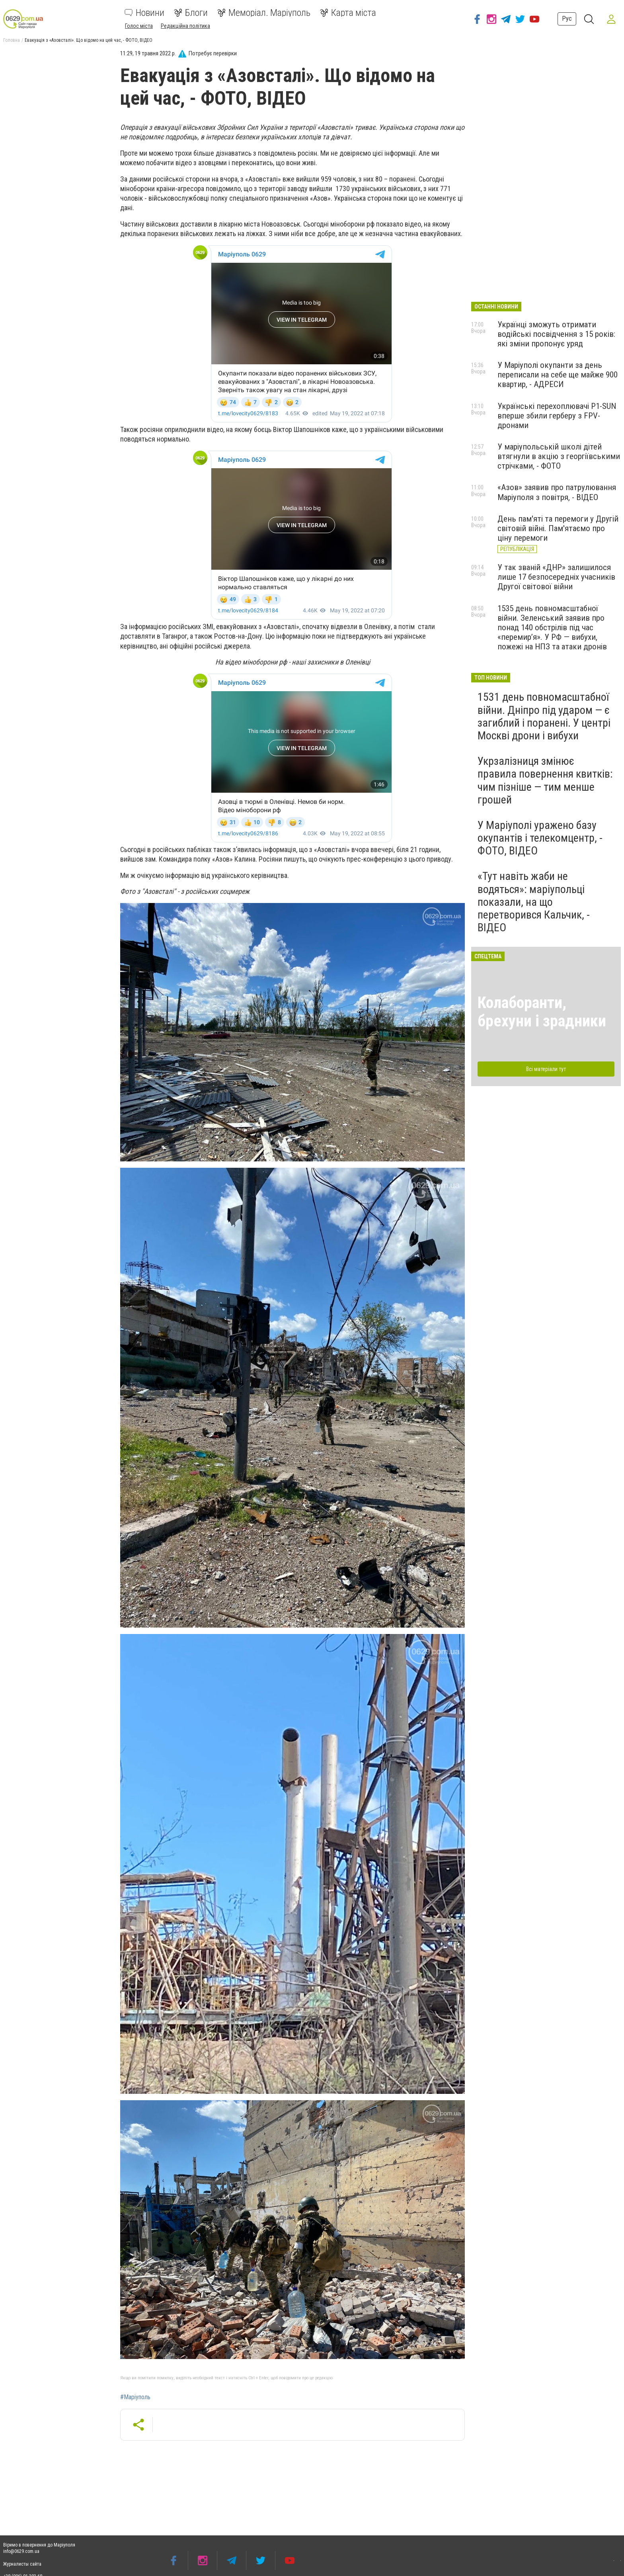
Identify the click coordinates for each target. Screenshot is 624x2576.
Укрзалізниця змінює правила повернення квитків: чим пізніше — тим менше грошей (545, 780)
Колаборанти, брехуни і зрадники (542, 1011)
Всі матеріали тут (546, 1069)
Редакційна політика (185, 26)
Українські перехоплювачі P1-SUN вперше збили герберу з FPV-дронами (556, 415)
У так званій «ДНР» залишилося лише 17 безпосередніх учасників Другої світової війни (556, 577)
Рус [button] (567, 18)
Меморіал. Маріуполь (263, 13)
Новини (144, 13)
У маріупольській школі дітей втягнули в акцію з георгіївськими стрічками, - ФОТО (558, 456)
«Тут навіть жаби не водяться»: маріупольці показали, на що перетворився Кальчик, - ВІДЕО (534, 902)
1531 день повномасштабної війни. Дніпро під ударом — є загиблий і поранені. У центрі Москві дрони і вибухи (544, 716)
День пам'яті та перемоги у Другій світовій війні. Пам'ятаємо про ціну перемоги (557, 528)
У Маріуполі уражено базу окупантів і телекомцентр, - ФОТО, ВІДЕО (540, 838)
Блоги (191, 13)
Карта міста (348, 13)
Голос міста (139, 26)
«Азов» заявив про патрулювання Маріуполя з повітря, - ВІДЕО (556, 492)
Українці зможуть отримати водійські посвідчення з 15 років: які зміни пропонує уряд (556, 334)
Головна (11, 40)
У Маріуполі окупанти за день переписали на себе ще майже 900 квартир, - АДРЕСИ (557, 374)
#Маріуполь (135, 2397)
